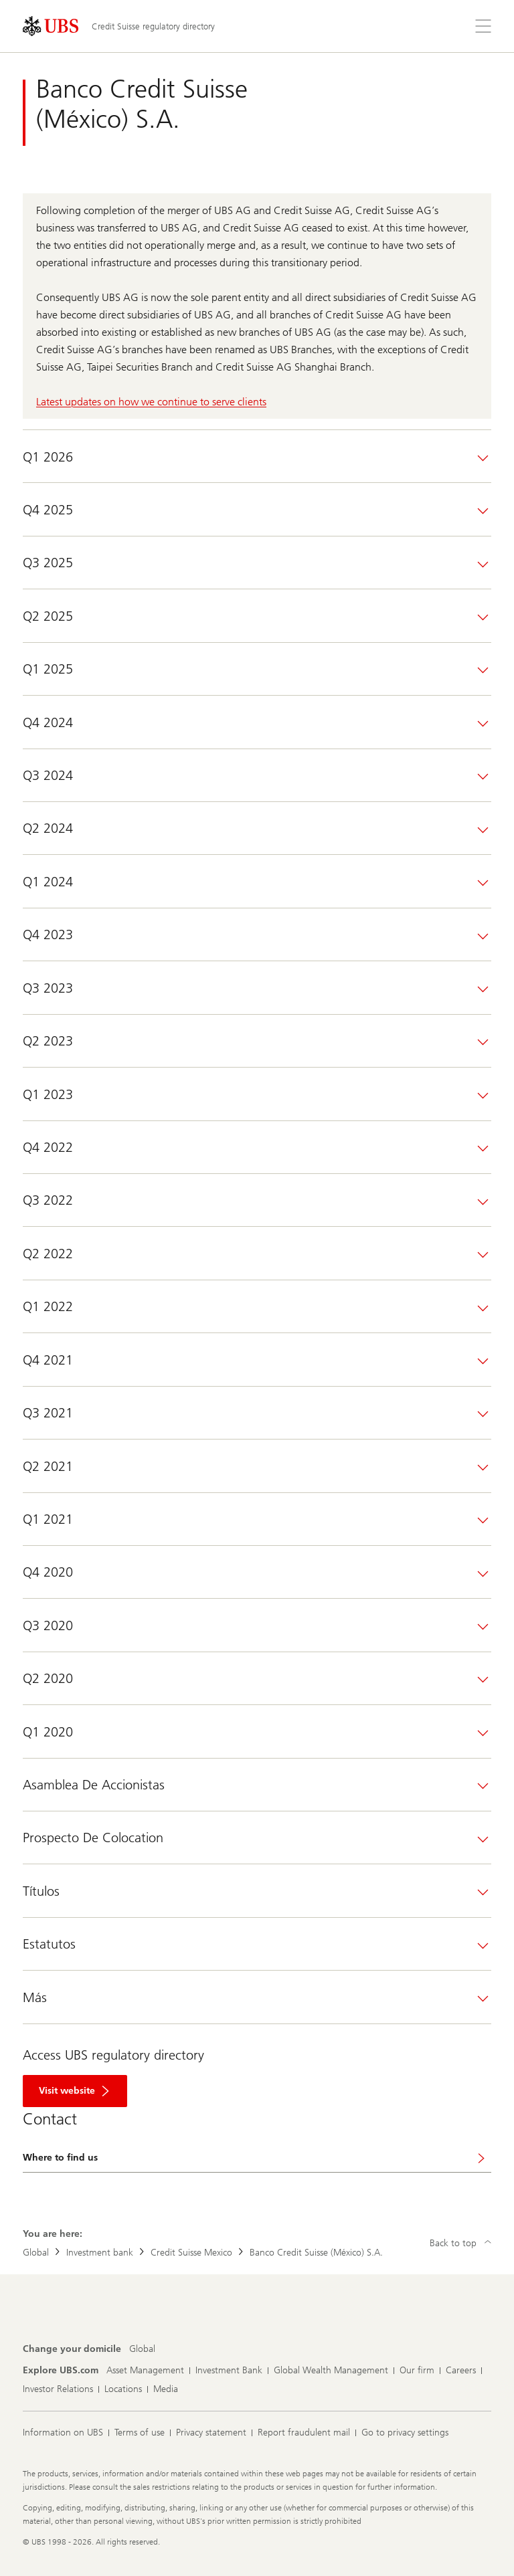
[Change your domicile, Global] (142, 2349)
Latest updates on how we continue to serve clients (151, 401)
